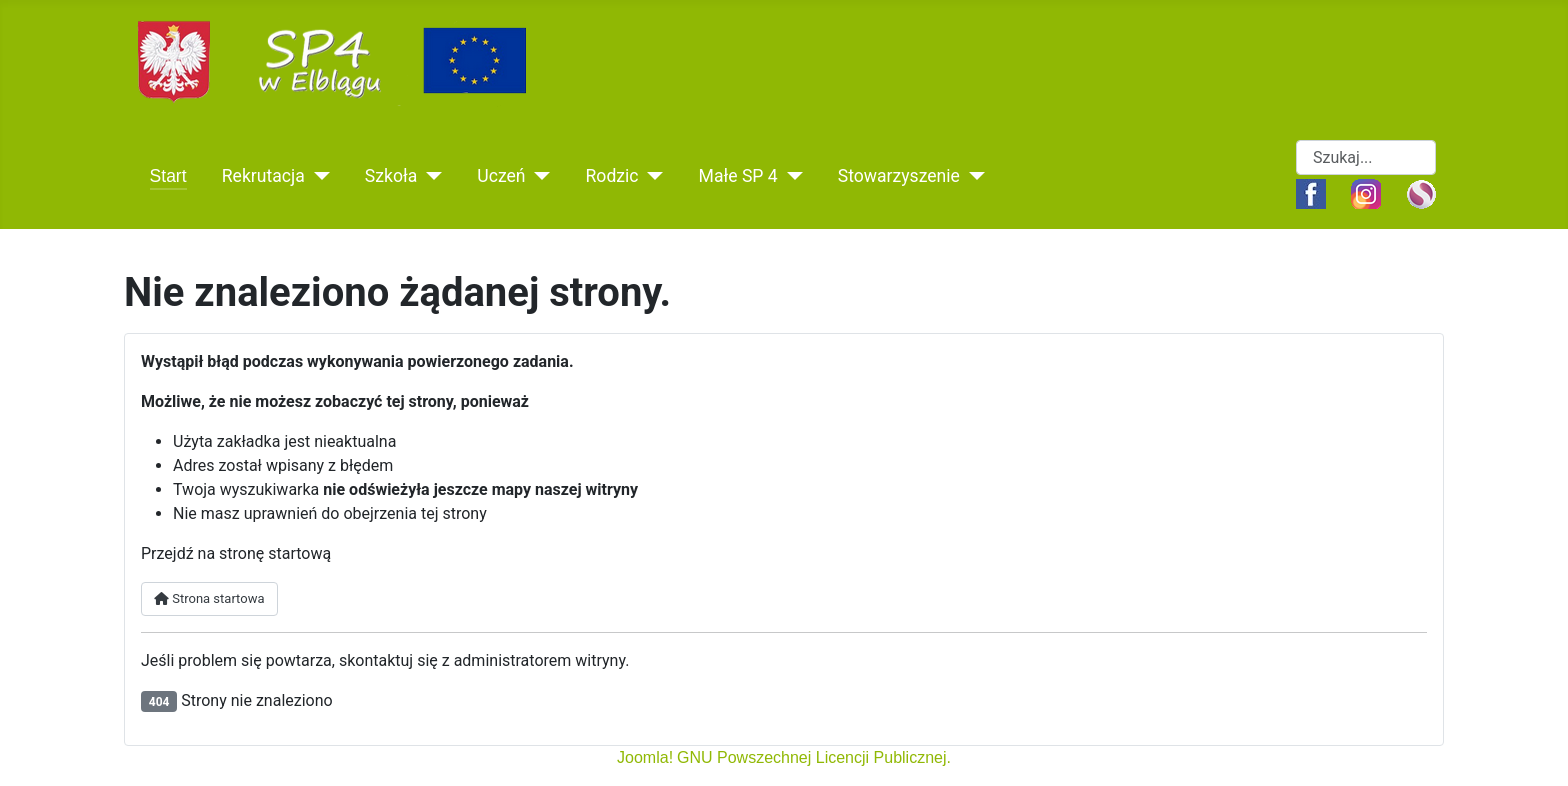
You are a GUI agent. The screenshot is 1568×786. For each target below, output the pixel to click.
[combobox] (1366, 157)
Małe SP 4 (738, 176)
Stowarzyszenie (899, 176)
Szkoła (391, 176)
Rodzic (612, 176)
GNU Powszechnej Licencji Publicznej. (814, 757)
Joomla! (645, 757)
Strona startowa (209, 598)
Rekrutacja (263, 176)
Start (168, 176)
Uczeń (501, 176)
